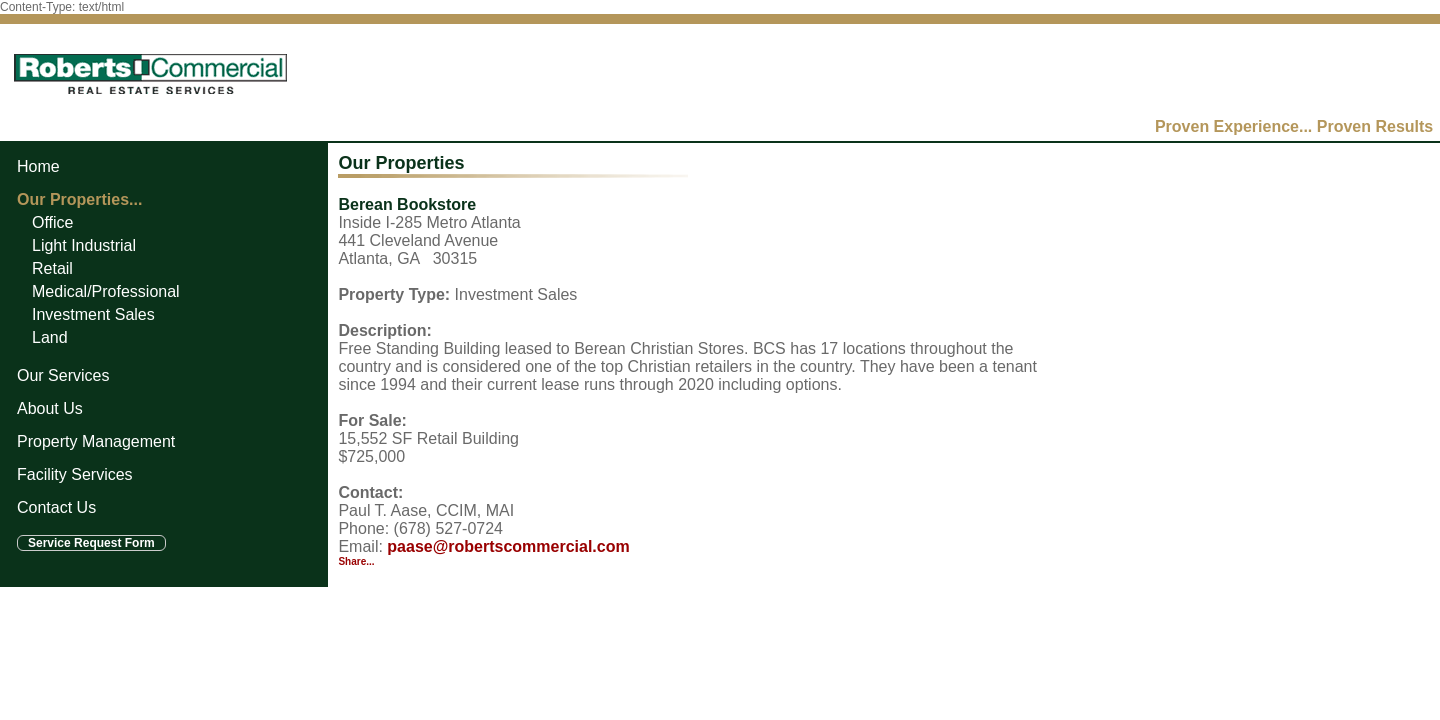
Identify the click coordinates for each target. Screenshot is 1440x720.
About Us (50, 408)
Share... (356, 561)
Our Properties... (79, 199)
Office (53, 222)
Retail (52, 268)
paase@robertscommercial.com (508, 546)
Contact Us (56, 507)
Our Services (63, 375)
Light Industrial (84, 245)
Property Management (96, 441)
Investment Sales (93, 314)
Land (50, 337)
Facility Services (75, 474)
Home (38, 166)
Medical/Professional (106, 291)
